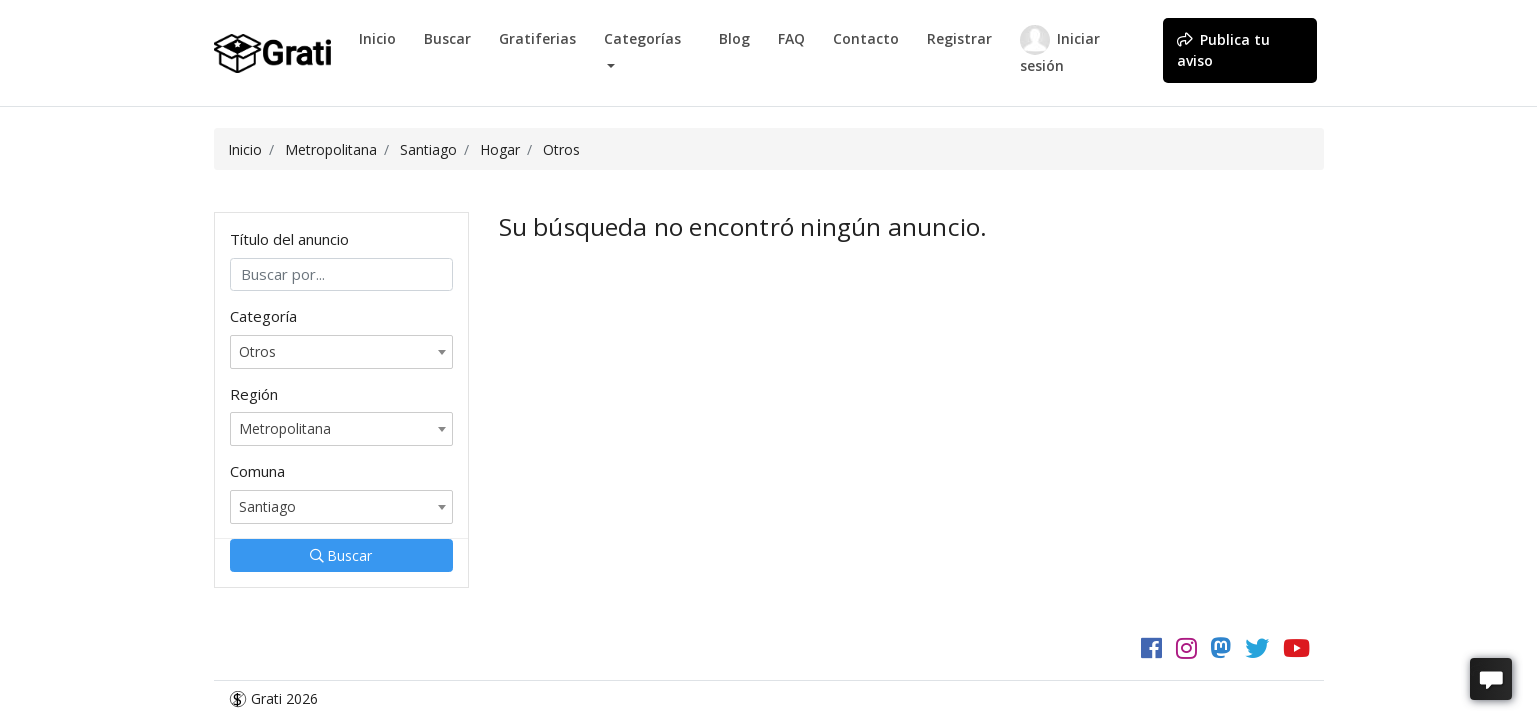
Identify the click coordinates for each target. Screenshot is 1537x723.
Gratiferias (537, 38)
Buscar (447, 38)
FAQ (791, 38)
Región (254, 394)
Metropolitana (331, 149)
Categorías (642, 38)
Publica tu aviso (1223, 50)
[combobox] (341, 352)
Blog (734, 38)
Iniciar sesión (1060, 50)
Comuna (257, 471)
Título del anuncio (289, 239)
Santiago (428, 149)
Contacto (866, 38)
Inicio (377, 38)
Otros (561, 149)
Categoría (263, 316)
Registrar (959, 38)
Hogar (500, 149)
